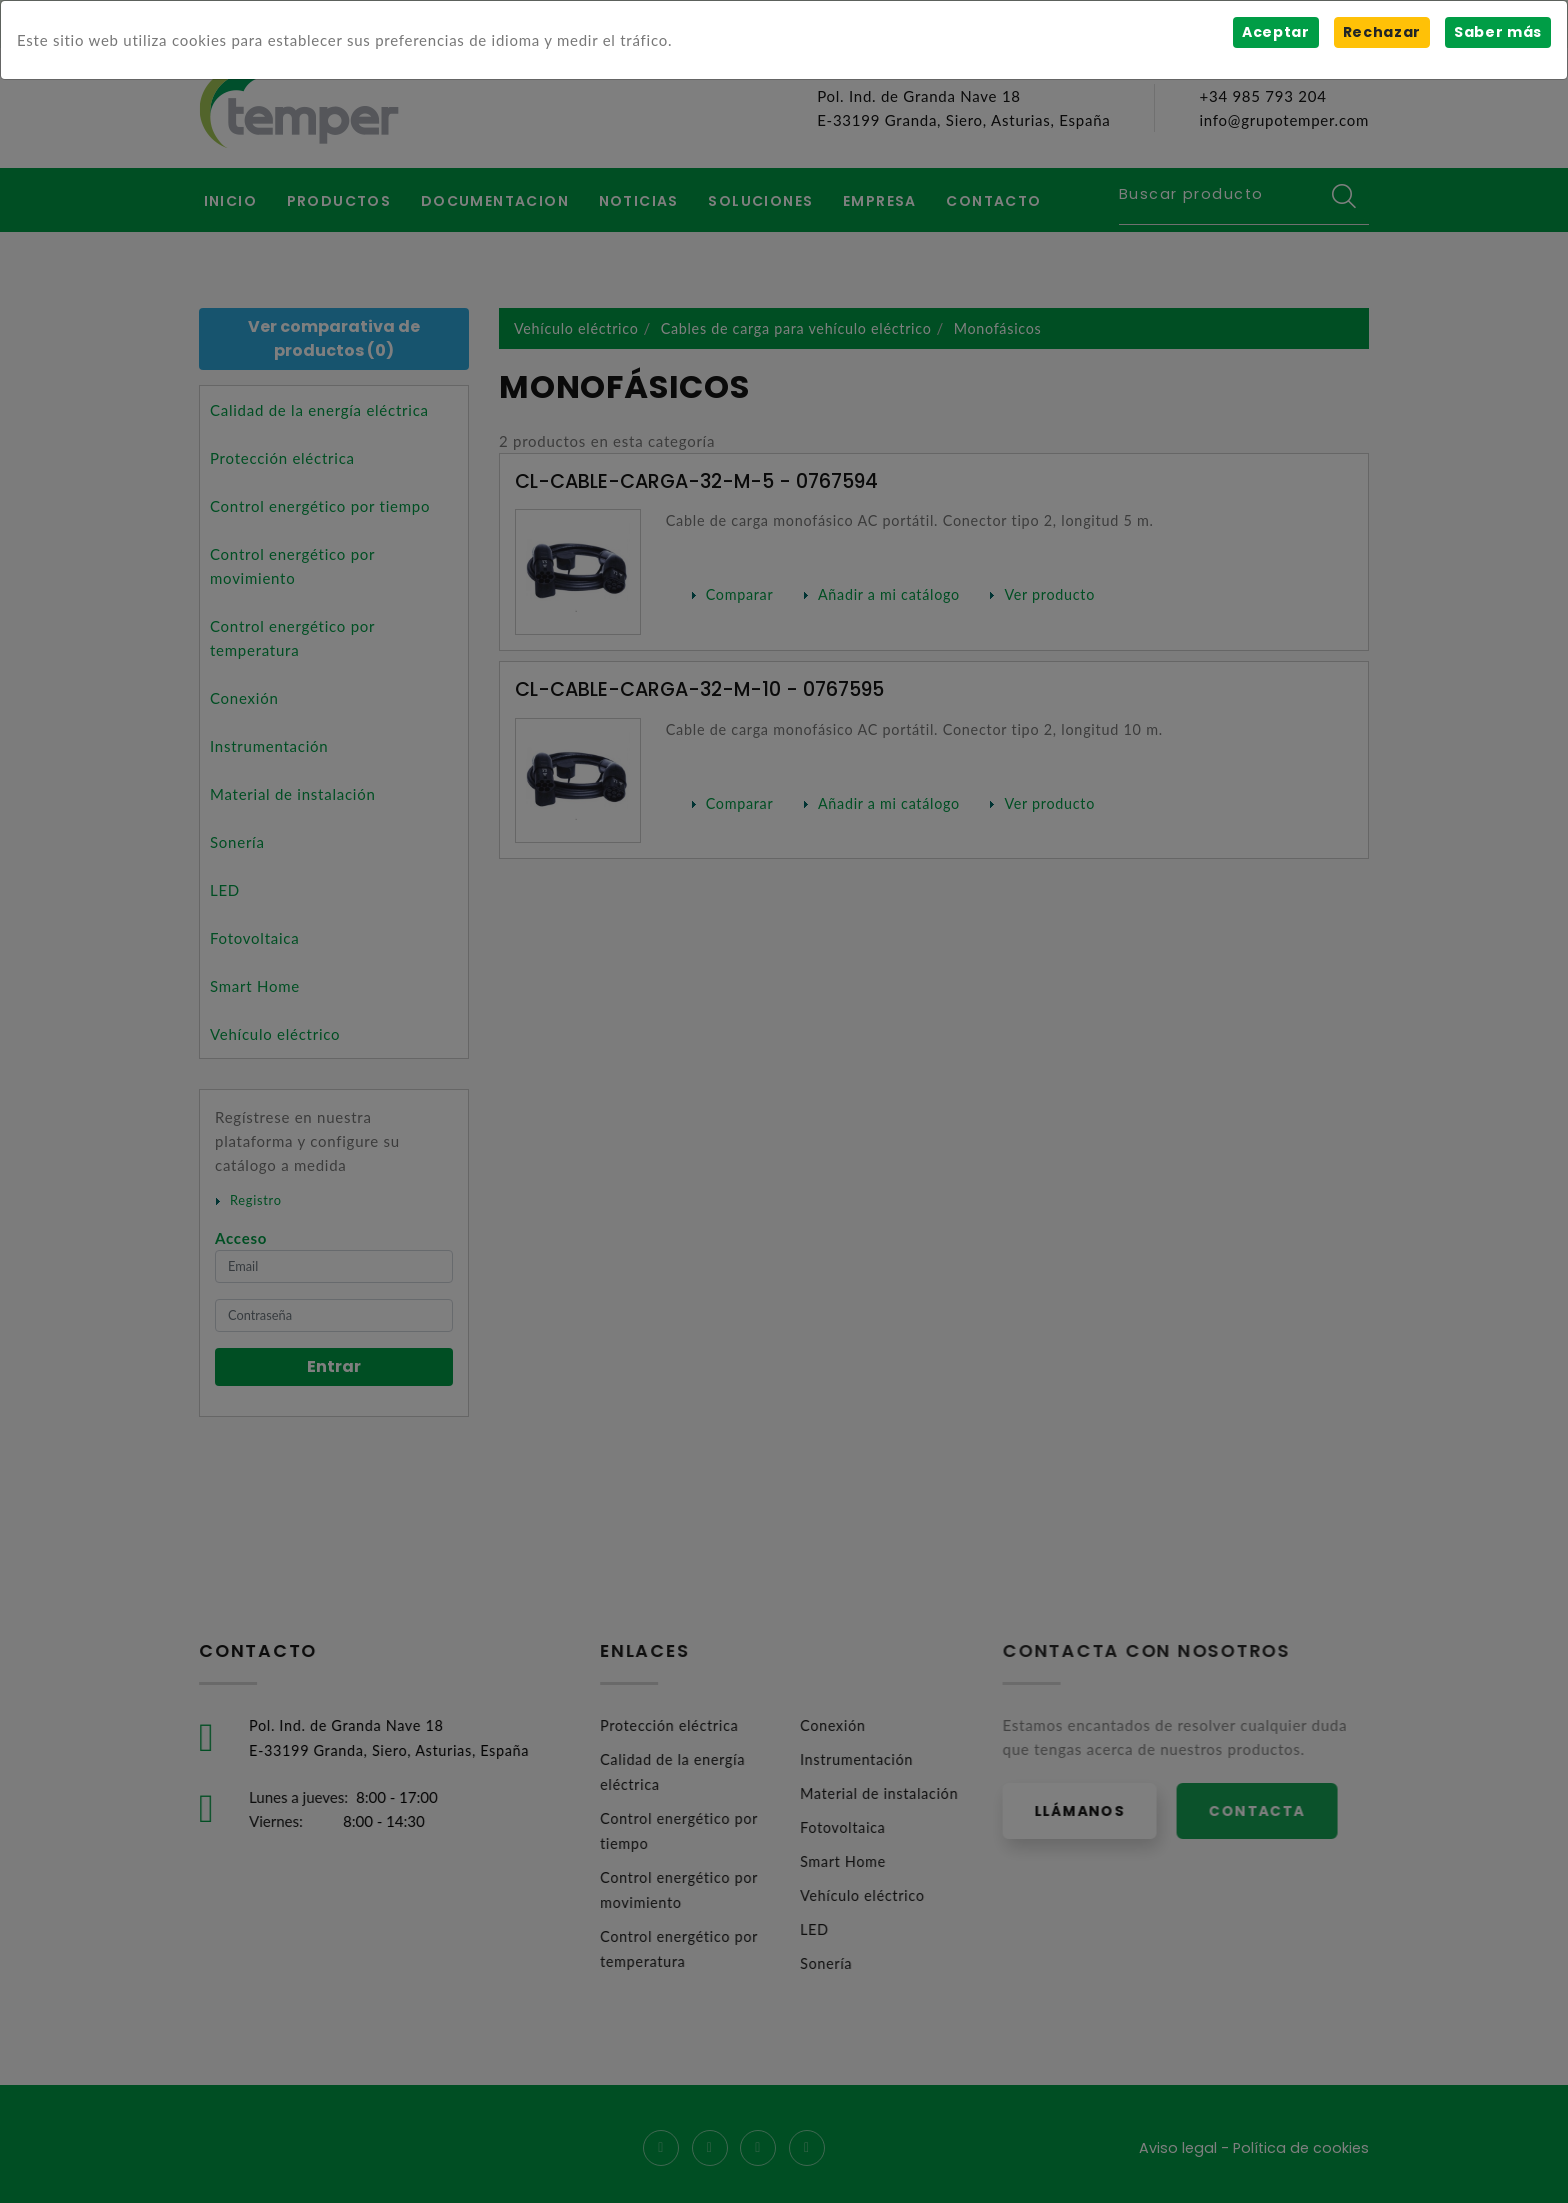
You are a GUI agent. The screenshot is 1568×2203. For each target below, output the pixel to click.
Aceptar (1274, 32)
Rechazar (1380, 32)
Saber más (1497, 32)
